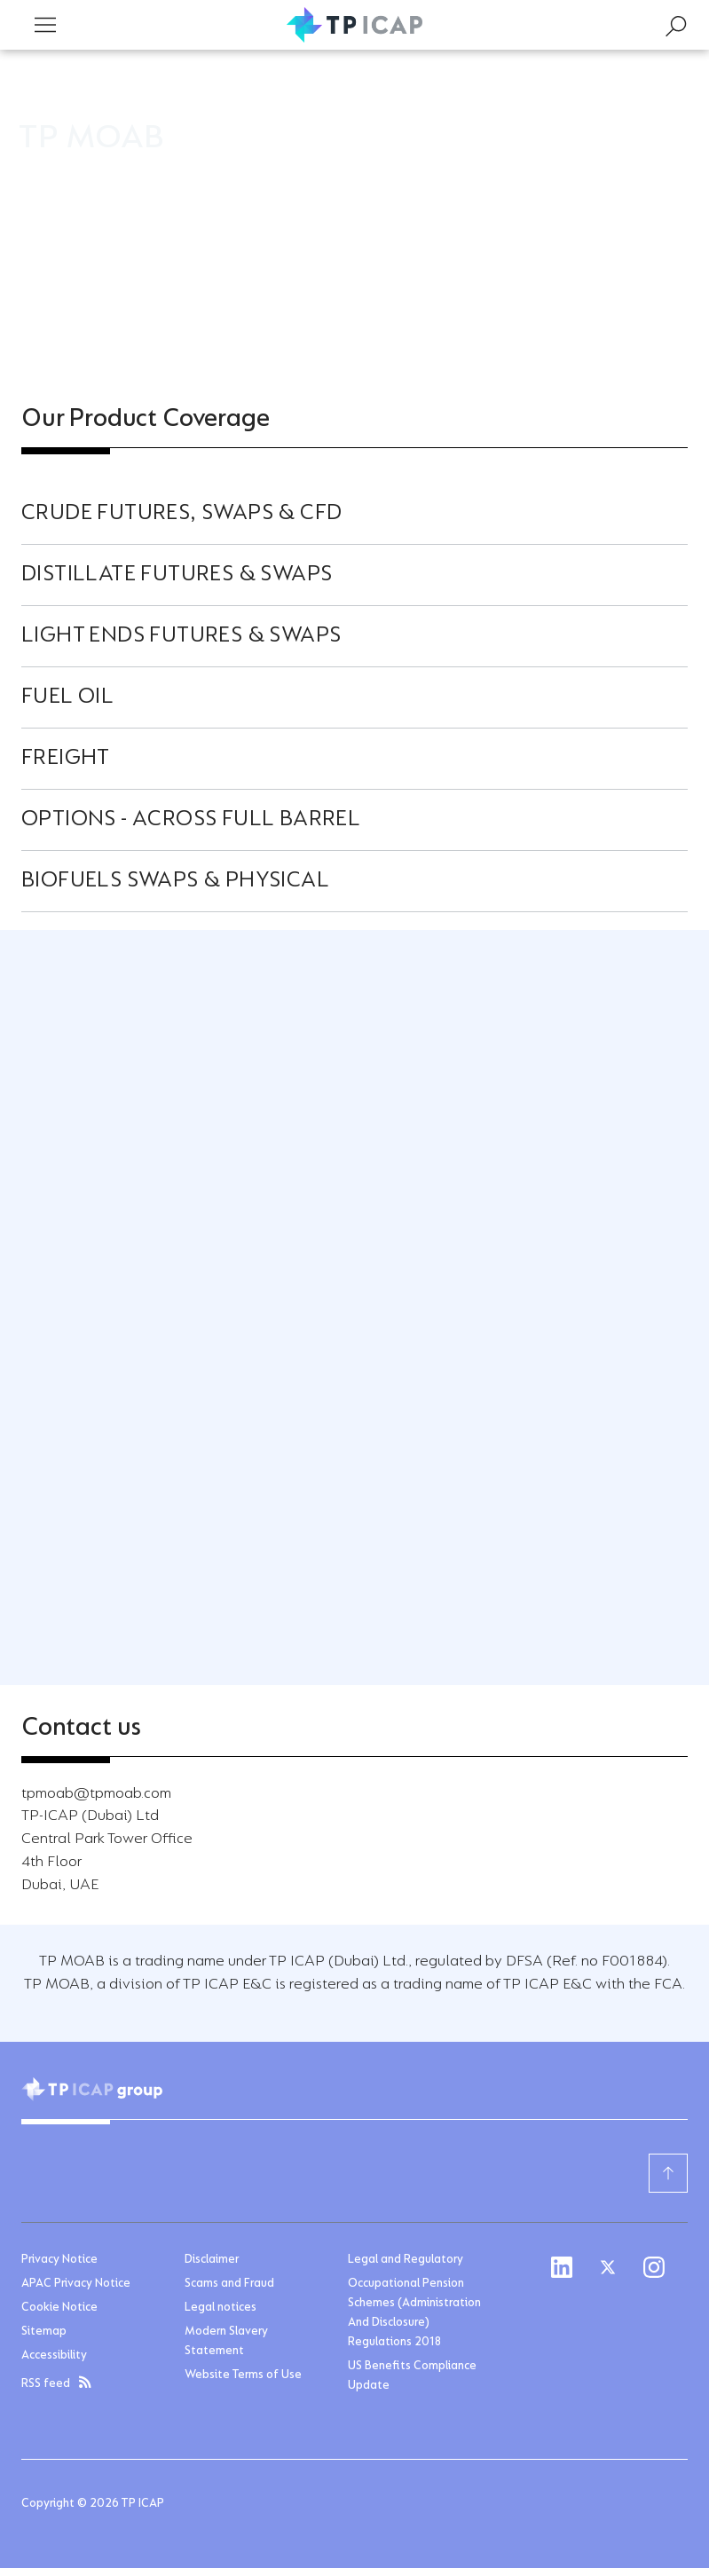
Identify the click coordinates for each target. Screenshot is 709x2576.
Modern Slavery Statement (226, 2342)
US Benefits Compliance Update (412, 2376)
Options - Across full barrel (190, 819)
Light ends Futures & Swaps (181, 636)
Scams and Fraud (229, 2284)
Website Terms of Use (243, 2375)
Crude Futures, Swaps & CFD (181, 513)
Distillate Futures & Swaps (176, 575)
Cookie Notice (59, 2308)
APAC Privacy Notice (75, 2284)
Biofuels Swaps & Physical (175, 881)
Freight (65, 758)
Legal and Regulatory (405, 2260)
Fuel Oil (67, 697)
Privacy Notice (59, 2260)
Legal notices (220, 2308)
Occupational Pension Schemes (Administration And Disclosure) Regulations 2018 (414, 2313)
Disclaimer (212, 2260)
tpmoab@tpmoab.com (96, 1794)
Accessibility (54, 2356)
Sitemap (44, 2332)
